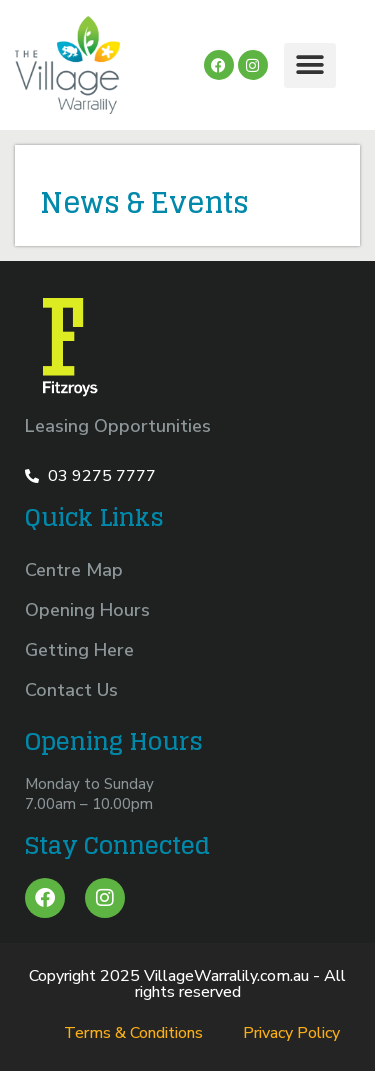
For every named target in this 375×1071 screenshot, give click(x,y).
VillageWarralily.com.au (226, 976)
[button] (310, 65)
